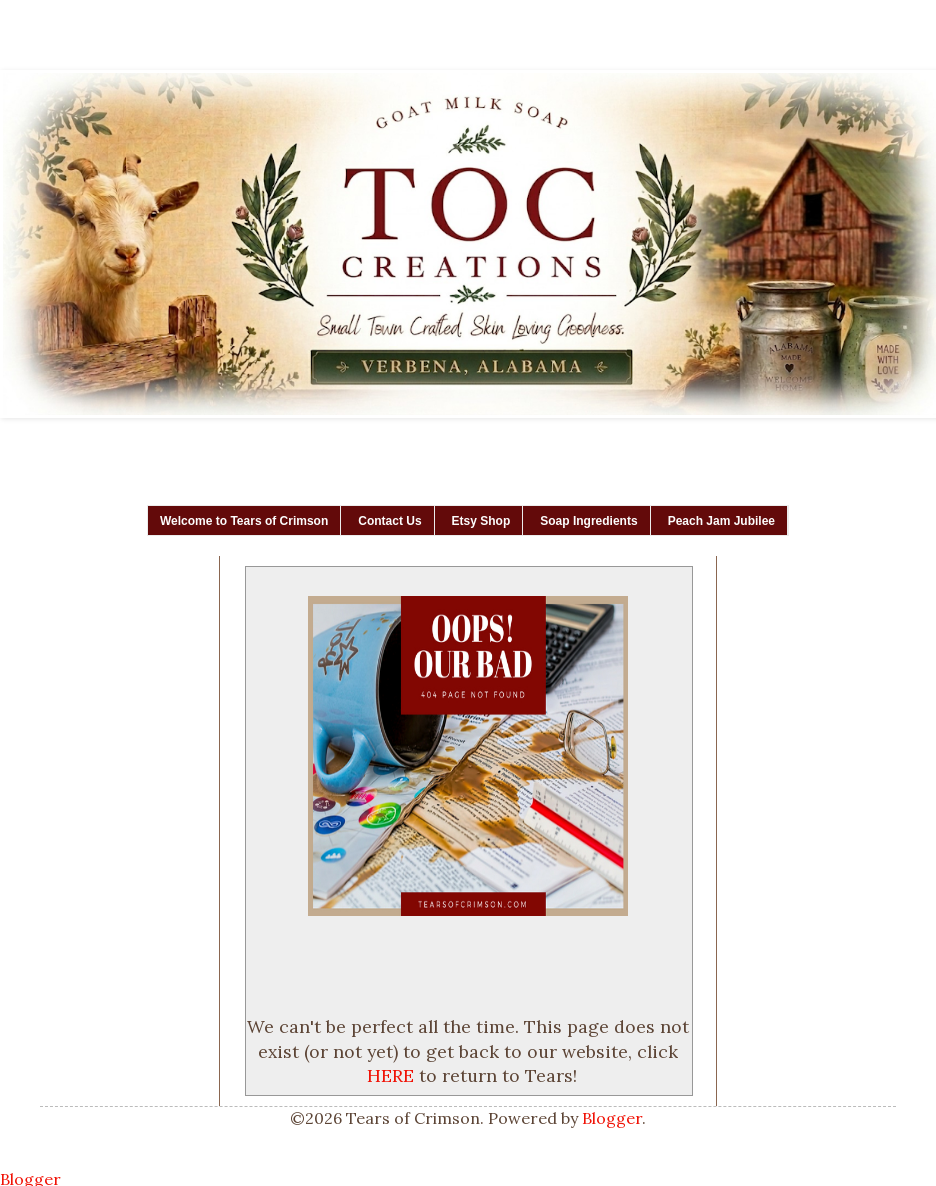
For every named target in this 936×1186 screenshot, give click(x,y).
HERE (390, 1075)
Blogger (612, 1118)
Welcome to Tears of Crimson (244, 521)
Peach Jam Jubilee (721, 521)
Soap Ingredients (588, 521)
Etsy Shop (481, 521)
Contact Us (389, 521)
